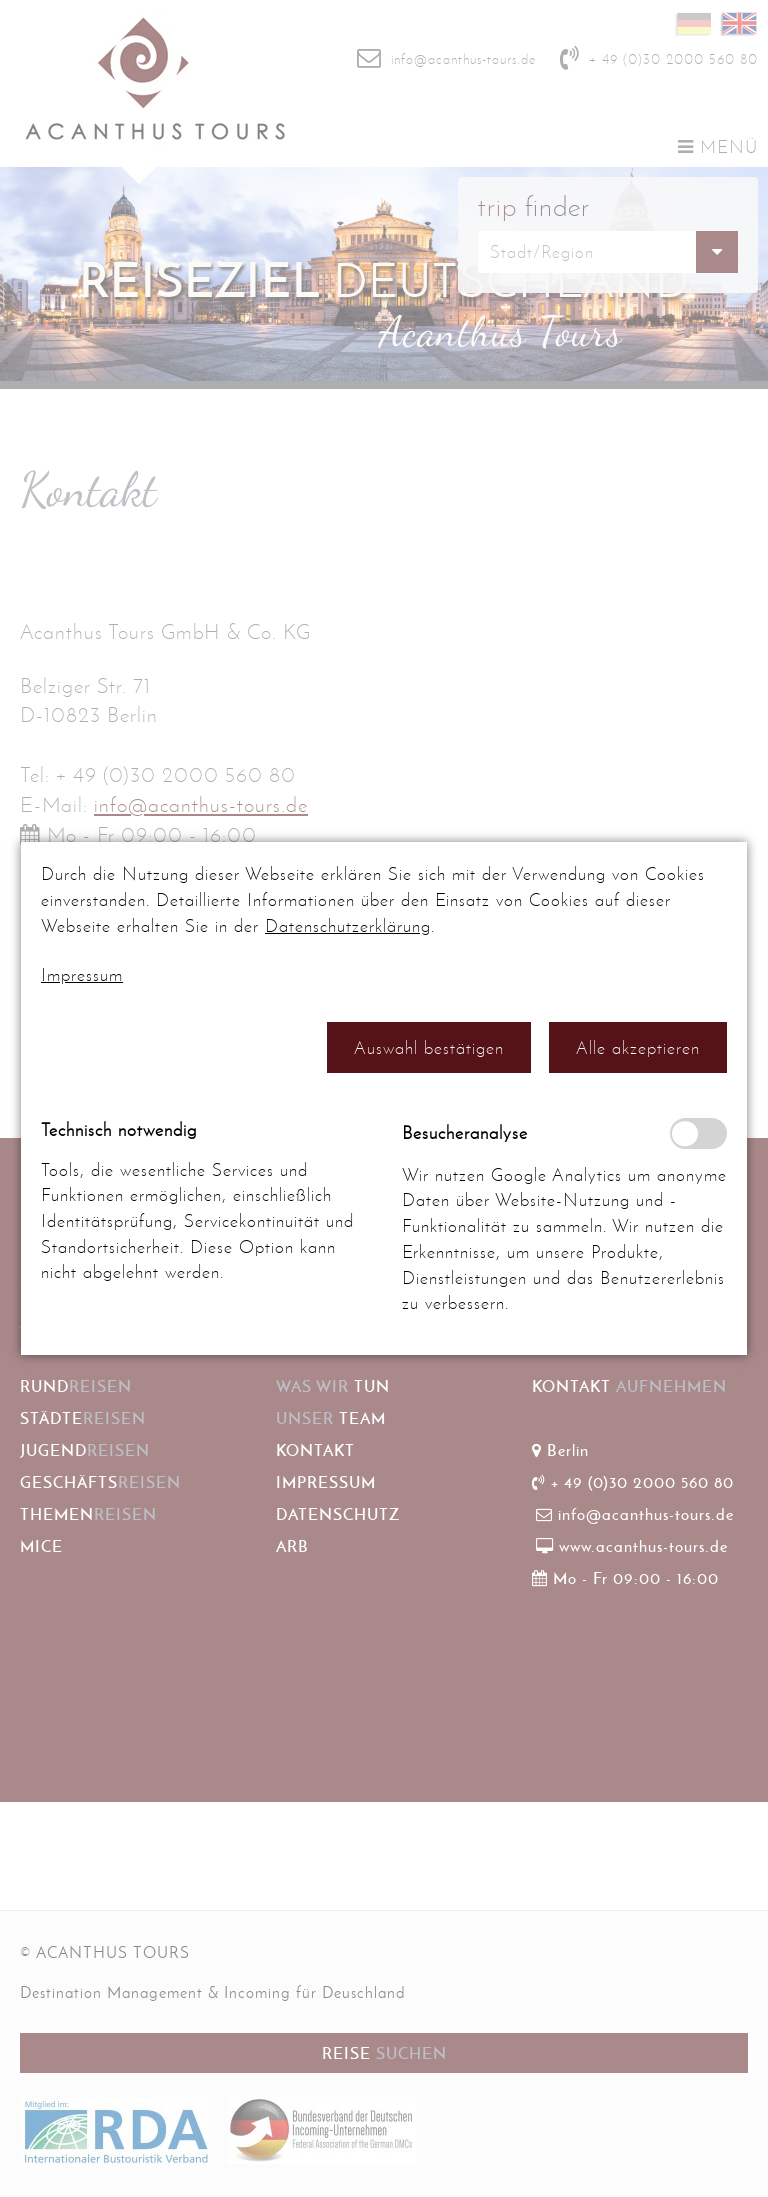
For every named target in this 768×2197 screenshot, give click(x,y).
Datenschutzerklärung (348, 926)
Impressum (82, 975)
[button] (429, 1047)
